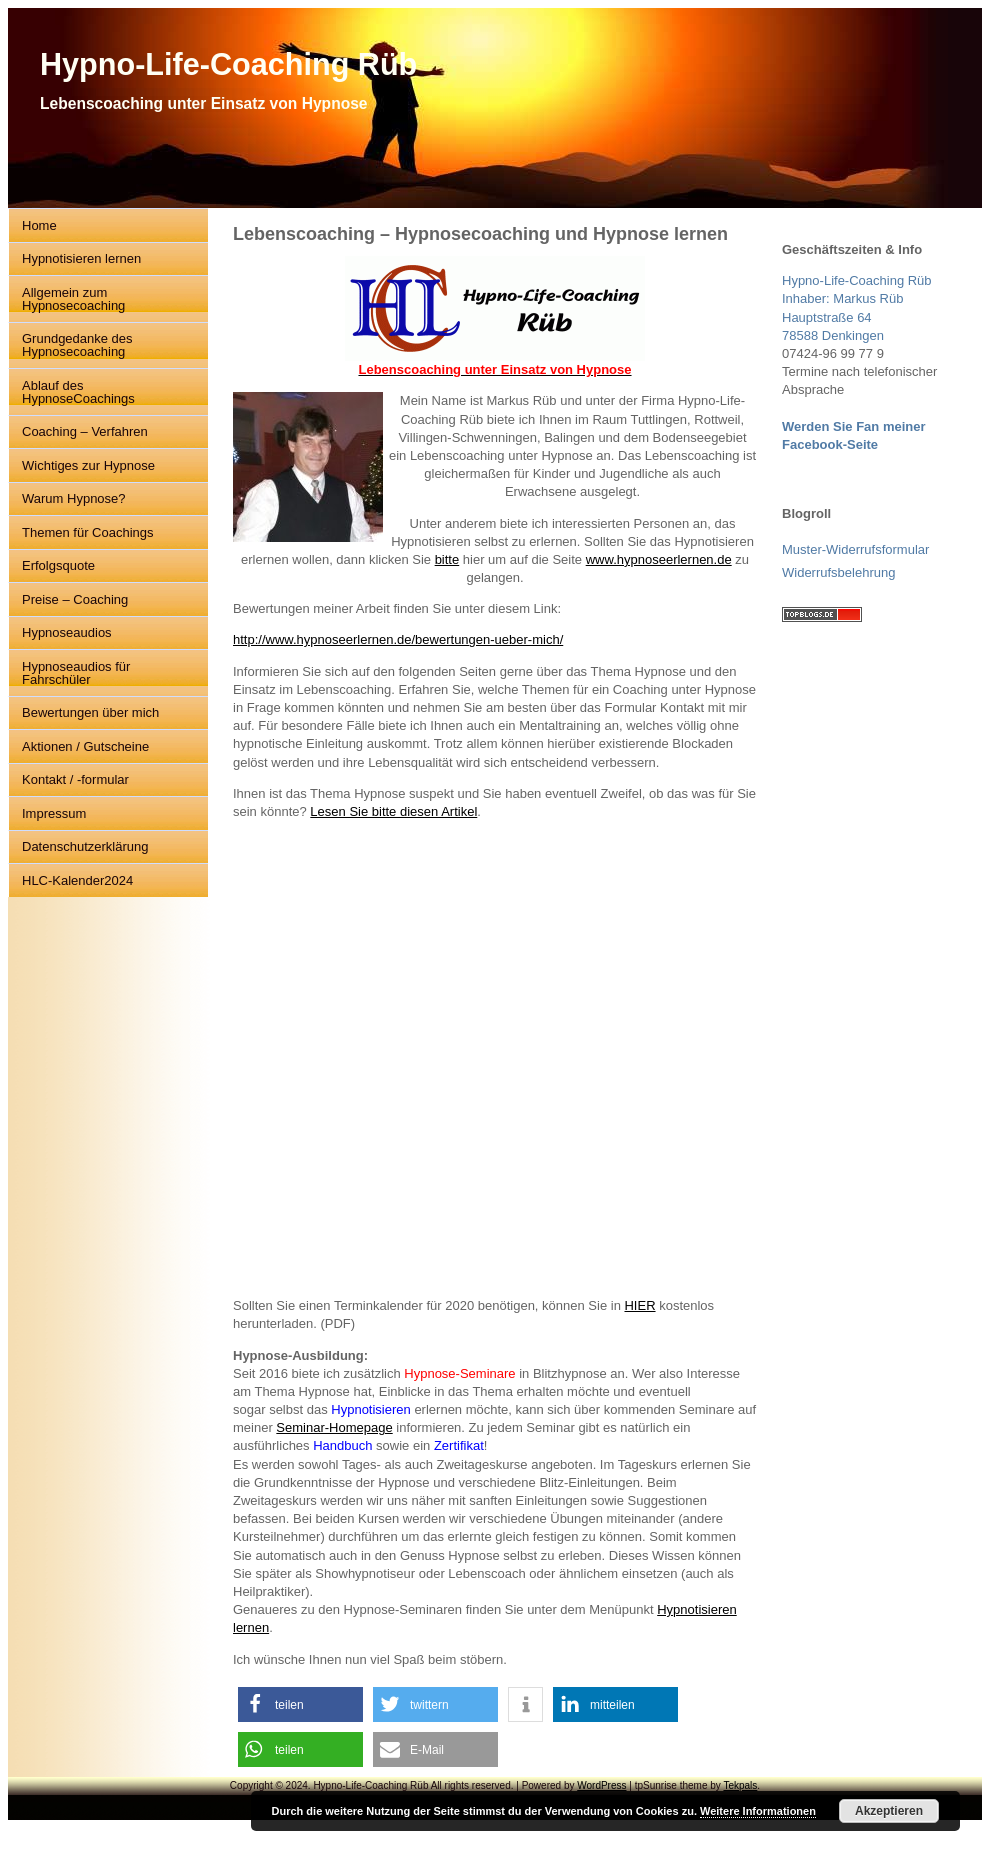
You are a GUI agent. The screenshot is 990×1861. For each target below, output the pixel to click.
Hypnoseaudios (67, 632)
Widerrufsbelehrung (838, 572)
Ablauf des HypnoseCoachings (78, 392)
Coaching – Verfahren (85, 431)
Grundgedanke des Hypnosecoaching (77, 345)
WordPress (601, 1785)
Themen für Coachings (88, 532)
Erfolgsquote (58, 565)
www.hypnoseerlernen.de (659, 559)
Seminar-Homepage (334, 1427)
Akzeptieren (889, 1811)
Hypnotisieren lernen (81, 258)
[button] (300, 1704)
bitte (447, 559)
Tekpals (740, 1785)
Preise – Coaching (75, 599)
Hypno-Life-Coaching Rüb (228, 64)
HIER (639, 1305)
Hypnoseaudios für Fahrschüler (76, 673)
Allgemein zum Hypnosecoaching (73, 299)
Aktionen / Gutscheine (85, 746)
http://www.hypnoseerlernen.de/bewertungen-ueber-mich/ (398, 639)
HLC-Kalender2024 (77, 880)
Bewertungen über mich (90, 712)
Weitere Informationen (758, 1811)
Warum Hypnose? (74, 498)
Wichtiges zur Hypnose (88, 465)
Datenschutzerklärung (85, 846)
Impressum (54, 813)
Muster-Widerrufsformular (855, 549)
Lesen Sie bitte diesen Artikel (393, 811)
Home (39, 225)
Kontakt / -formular (75, 779)
